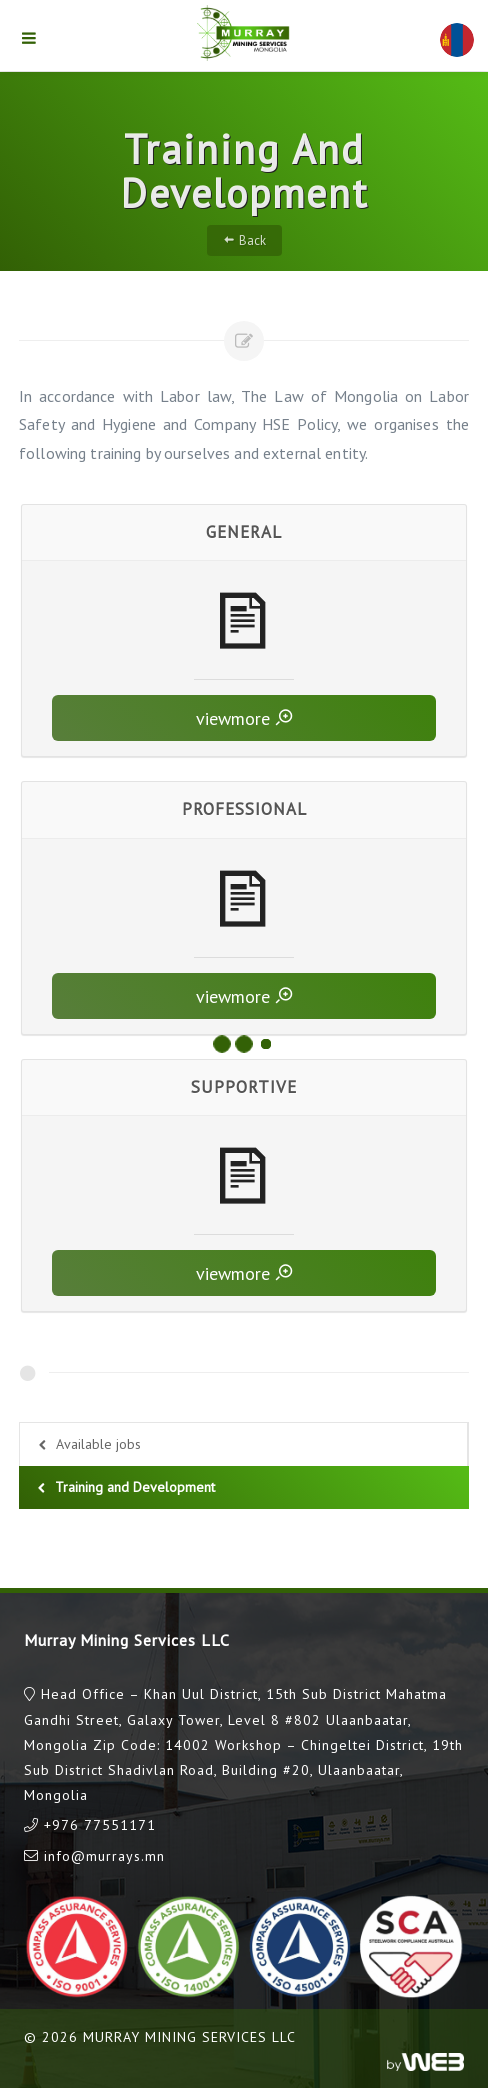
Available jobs (87, 1445)
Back (244, 240)
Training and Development (124, 1488)
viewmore (244, 717)
